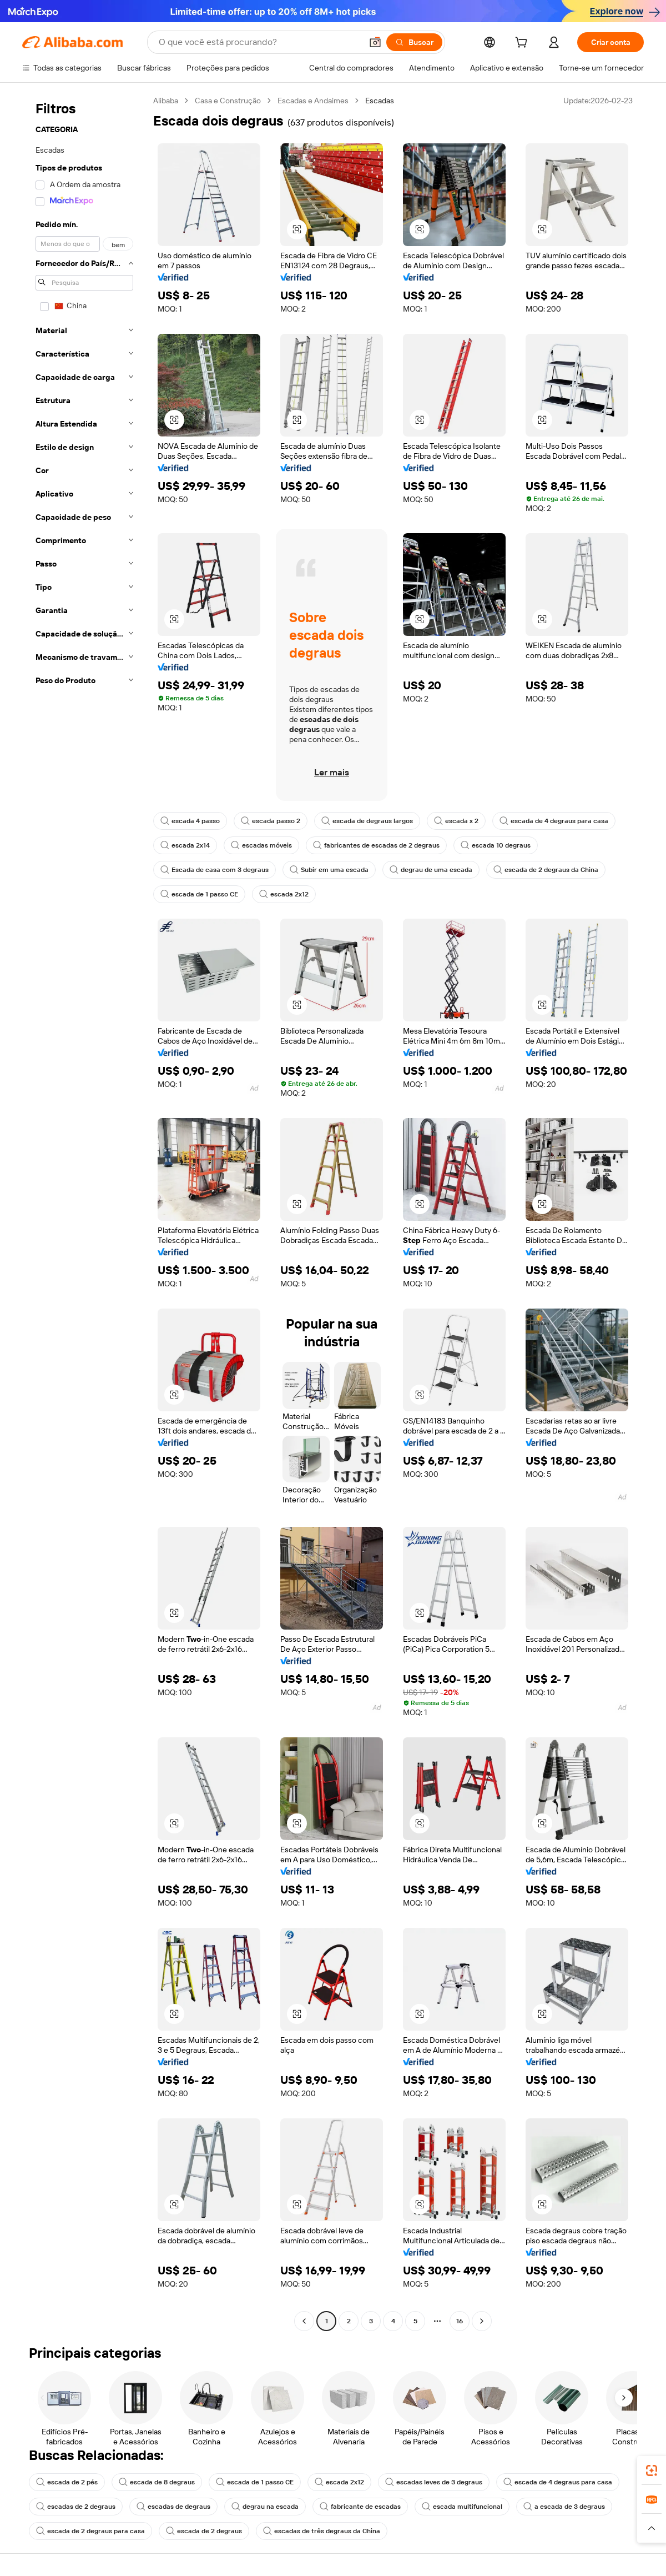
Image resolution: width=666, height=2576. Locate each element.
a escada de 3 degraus (564, 2506)
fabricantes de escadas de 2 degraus (376, 845)
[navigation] (84, 1212)
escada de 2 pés (67, 2482)
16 (459, 2321)
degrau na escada (265, 2506)
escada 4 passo (190, 820)
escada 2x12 (284, 894)
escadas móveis (261, 845)
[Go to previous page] (304, 2321)
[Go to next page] (482, 2321)
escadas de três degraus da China (321, 2531)
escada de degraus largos (367, 820)
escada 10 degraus (496, 845)
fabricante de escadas (360, 2506)
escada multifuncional (462, 2506)
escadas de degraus (173, 2506)
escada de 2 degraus (204, 2531)
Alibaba (165, 100)
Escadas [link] (379, 100)
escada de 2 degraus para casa (90, 2531)
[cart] (523, 43)
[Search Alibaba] (259, 42)
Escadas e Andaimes (313, 100)
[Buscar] (414, 42)
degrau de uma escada (431, 869)
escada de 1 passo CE (199, 894)
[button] (375, 42)
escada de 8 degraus (157, 2482)
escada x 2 (456, 820)
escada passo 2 (270, 820)
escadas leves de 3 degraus (433, 2482)
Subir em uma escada (329, 869)
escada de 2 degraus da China (545, 869)
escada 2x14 (185, 845)
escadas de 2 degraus (75, 2506)
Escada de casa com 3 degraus (214, 869)
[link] (651, 2470)
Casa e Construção (228, 100)
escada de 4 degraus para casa (554, 820)
